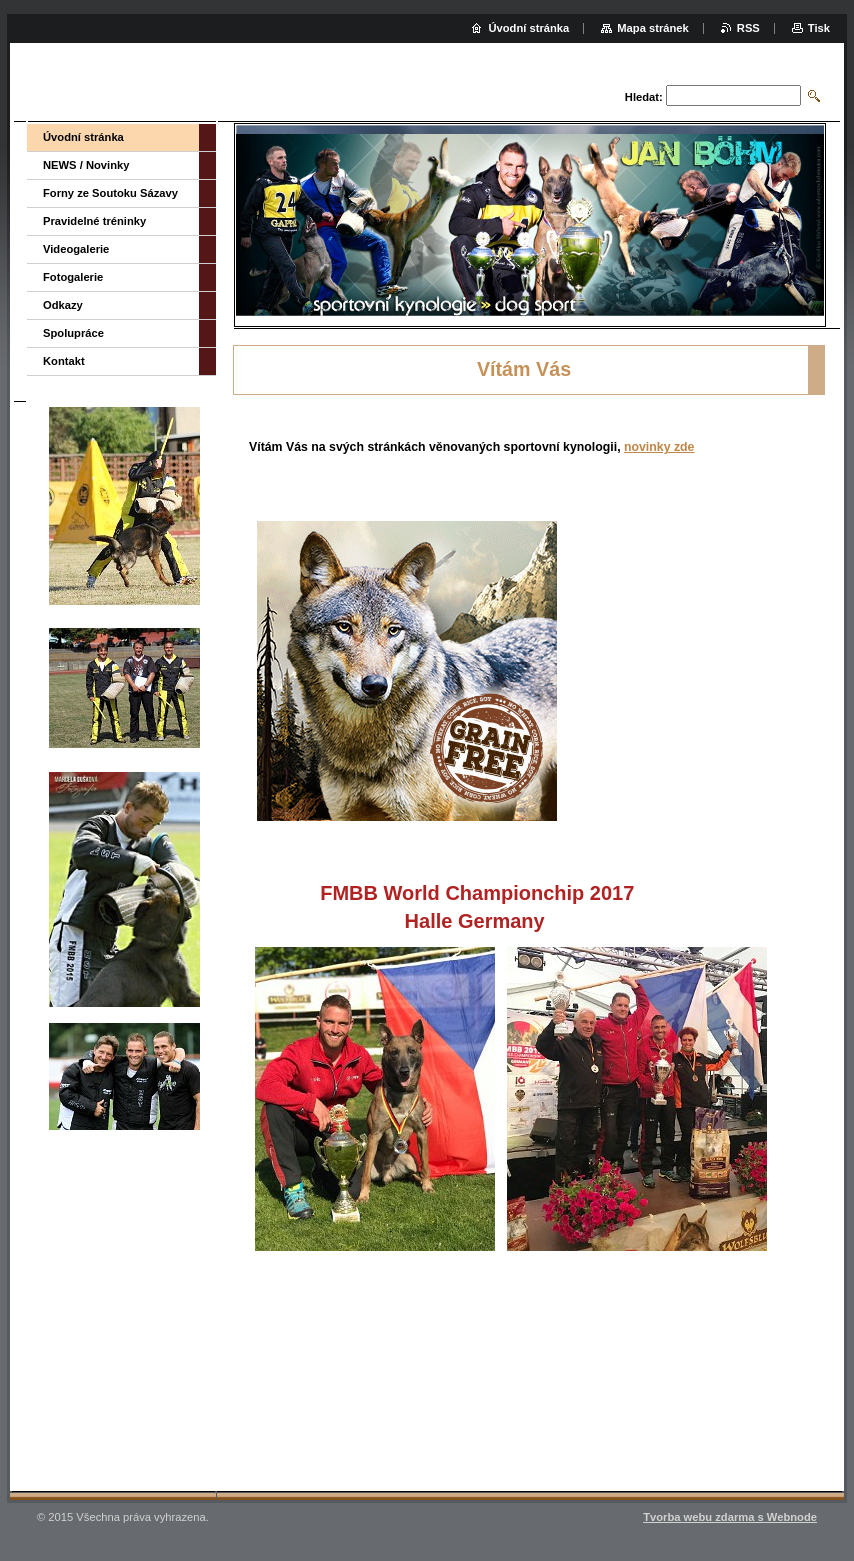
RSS (748, 28)
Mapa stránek (653, 28)
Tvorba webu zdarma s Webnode (730, 1517)
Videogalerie (76, 249)
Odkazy (63, 305)
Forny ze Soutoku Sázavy (110, 193)
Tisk (819, 28)
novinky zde (659, 447)
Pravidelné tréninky (94, 221)
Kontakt (64, 361)
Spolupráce (73, 333)
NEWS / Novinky (86, 165)
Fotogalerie (73, 277)
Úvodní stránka (83, 137)
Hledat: (644, 97)
